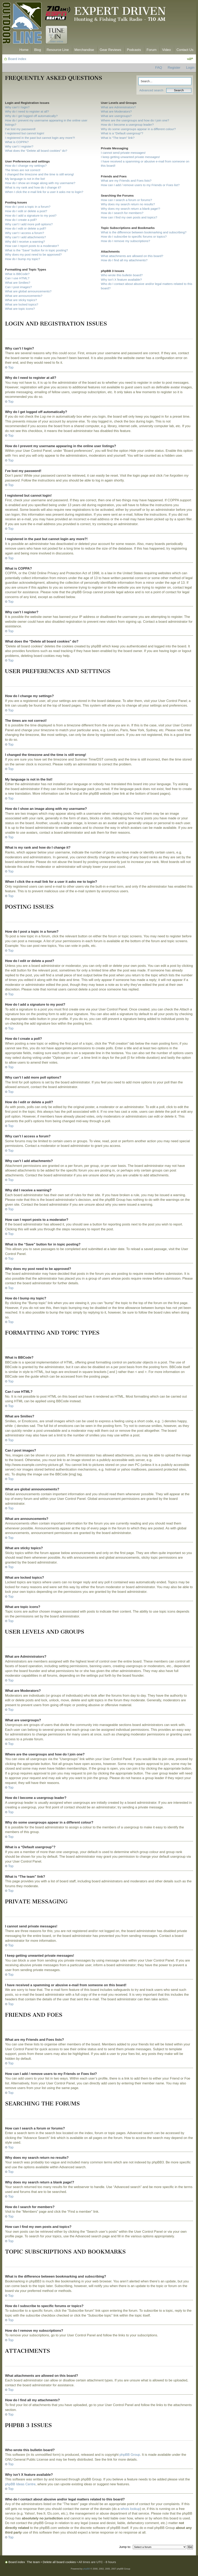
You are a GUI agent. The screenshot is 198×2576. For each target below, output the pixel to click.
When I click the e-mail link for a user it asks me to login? (44, 192)
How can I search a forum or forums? (126, 200)
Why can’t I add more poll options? (29, 224)
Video (166, 50)
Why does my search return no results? (128, 204)
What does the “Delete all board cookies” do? (36, 150)
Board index (17, 59)
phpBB (86, 2569)
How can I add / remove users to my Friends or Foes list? (140, 185)
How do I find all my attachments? (124, 260)
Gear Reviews (110, 50)
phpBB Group (129, 2455)
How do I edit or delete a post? (26, 211)
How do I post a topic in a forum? (27, 206)
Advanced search (151, 90)
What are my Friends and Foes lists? (126, 180)
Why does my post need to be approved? (33, 254)
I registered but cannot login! (24, 133)
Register (174, 68)
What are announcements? (23, 295)
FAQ (158, 68)
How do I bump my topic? (22, 259)
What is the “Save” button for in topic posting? (36, 250)
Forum (151, 50)
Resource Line (58, 50)
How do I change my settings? (26, 165)
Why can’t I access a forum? (24, 233)
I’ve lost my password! (20, 129)
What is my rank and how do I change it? (33, 187)
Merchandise (84, 50)
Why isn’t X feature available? (121, 279)
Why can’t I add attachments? (25, 237)
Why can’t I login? (17, 107)
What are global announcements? (28, 291)
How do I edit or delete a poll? (25, 228)
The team (33, 2562)
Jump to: (125, 2547)
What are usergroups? (116, 116)
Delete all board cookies (59, 2562)
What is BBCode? (17, 274)
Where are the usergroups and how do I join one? (135, 120)
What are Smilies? (17, 282)
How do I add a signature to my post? (31, 215)
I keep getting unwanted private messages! (130, 157)
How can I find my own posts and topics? (129, 217)
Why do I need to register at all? (27, 111)
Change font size (190, 59)
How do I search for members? (122, 213)
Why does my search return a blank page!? (130, 208)
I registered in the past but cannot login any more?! (40, 137)
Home (23, 50)
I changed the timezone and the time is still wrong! (39, 174)
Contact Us (184, 50)
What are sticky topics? (21, 300)
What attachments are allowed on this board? (132, 256)
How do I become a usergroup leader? (127, 124)
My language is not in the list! (25, 178)
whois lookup (130, 2509)
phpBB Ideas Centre (20, 2484)
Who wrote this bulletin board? (122, 275)
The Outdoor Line (22, 24)
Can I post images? (18, 287)
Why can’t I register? (19, 146)
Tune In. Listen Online (56, 34)
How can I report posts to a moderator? (32, 246)
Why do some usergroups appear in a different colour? (138, 129)
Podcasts (134, 50)
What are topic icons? (20, 308)
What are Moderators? (116, 111)
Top (11, 367)
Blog (37, 50)
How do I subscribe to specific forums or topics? (134, 236)
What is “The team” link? (118, 137)
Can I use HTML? (17, 278)
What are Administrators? (118, 107)
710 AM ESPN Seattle (57, 13)
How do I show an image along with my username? (40, 183)
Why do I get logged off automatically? (31, 116)
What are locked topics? (21, 304)
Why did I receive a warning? (25, 241)
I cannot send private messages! (123, 152)
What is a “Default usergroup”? (122, 133)
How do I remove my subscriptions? (125, 241)
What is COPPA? (17, 142)
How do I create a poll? (21, 219)
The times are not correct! (22, 170)
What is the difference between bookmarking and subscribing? (143, 232)
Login (190, 68)
